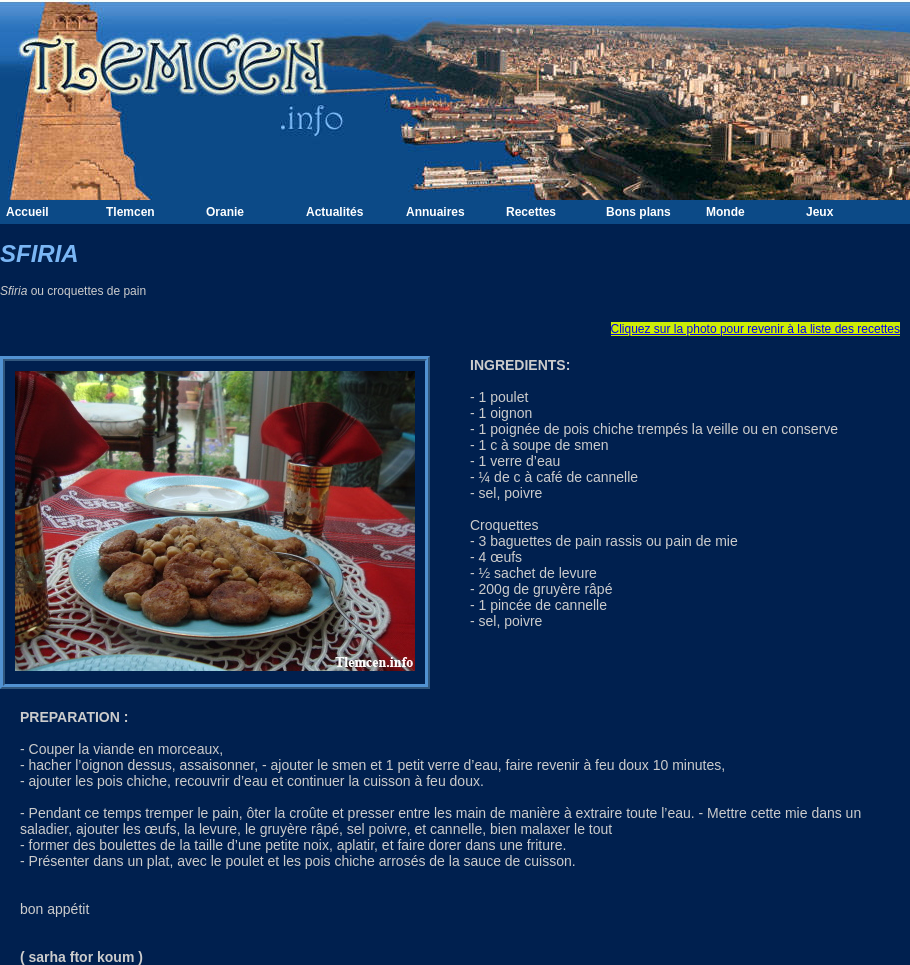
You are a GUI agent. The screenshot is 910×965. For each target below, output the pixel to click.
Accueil (27, 212)
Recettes (531, 212)
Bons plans (638, 212)
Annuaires (435, 212)
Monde (725, 212)
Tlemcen (130, 212)
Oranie (225, 212)
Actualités (334, 212)
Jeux (819, 212)
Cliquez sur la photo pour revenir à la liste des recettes (755, 329)
